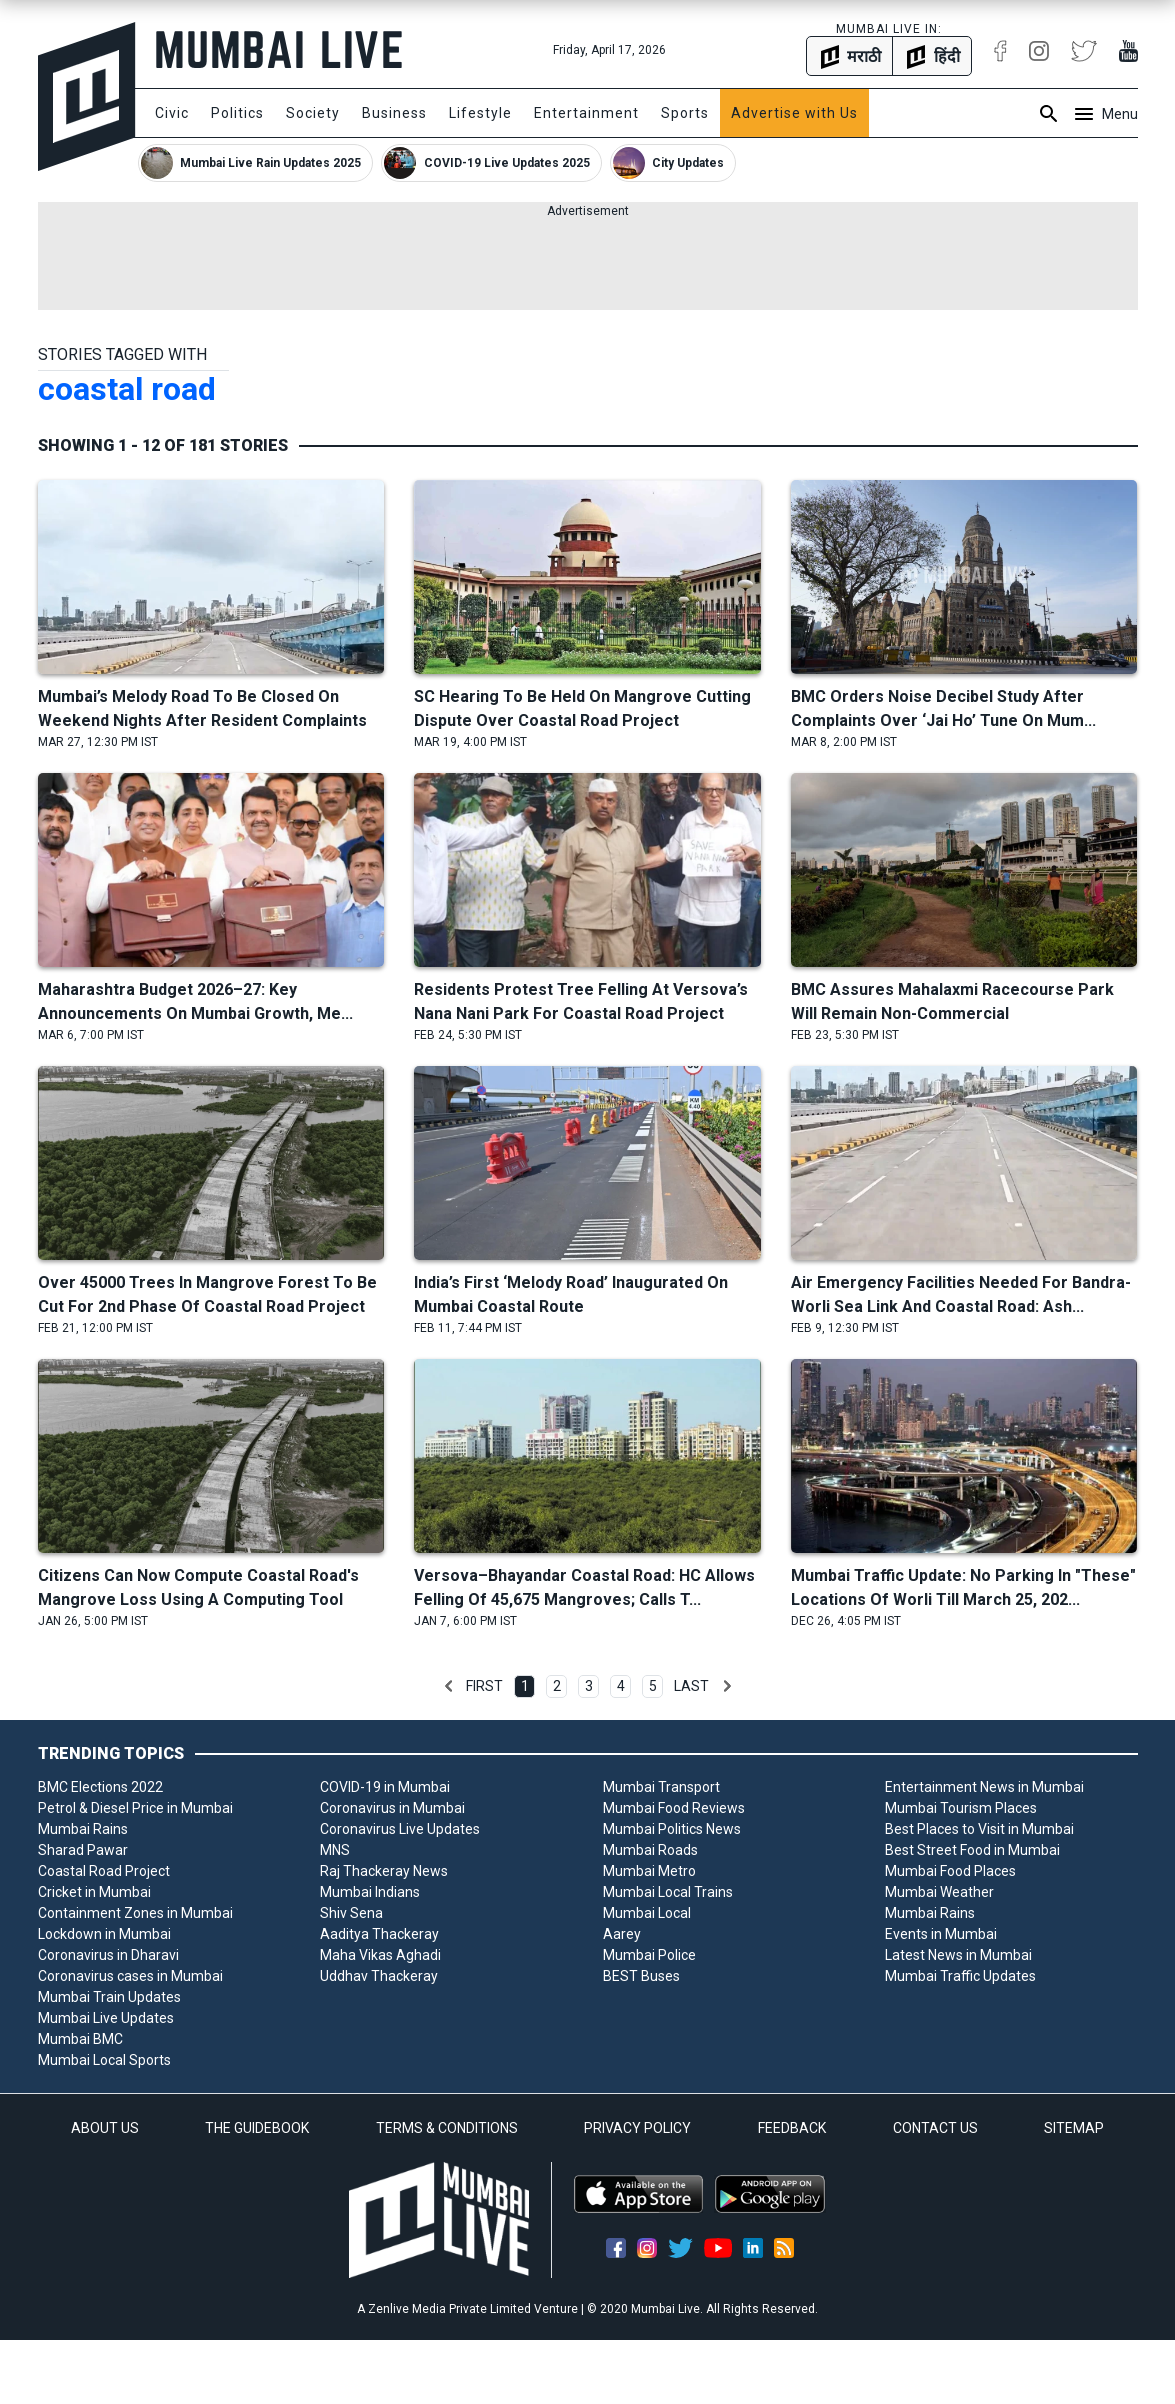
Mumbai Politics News (672, 1829)
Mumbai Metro (649, 1871)
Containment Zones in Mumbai (135, 1913)
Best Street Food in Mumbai (972, 1850)
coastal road (127, 389)
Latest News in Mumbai (958, 1955)
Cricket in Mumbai (94, 1892)
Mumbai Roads (650, 1850)
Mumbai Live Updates (106, 2018)
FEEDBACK (792, 2128)
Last (691, 1686)
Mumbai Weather (939, 1892)
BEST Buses (641, 1976)
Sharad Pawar (83, 1850)
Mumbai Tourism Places (961, 1808)
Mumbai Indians (370, 1892)
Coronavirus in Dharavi (108, 1955)
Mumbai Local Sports (104, 2060)
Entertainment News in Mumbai (984, 1787)
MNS (335, 1850)
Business (394, 113)
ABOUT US (105, 2128)
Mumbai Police (649, 1955)
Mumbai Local (647, 1913)
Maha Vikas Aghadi (380, 1955)
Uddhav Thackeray (379, 1976)
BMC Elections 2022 (100, 1787)
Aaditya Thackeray (379, 1934)
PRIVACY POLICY (637, 2128)
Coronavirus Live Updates (400, 1829)
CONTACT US (935, 2128)
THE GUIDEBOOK (257, 2128)
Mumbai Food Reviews (674, 1808)
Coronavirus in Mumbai (392, 1808)
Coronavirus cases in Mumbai (130, 1976)
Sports (685, 113)
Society (313, 113)
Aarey (622, 1934)
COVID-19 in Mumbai (385, 1787)
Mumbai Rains (83, 1829)
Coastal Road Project (104, 1871)
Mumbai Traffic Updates (960, 1976)
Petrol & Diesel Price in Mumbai (135, 1808)
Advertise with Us (794, 113)
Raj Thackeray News (384, 1871)
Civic (172, 113)
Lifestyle (480, 113)
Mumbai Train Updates (109, 1997)
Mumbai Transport (661, 1787)
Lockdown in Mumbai (104, 1934)
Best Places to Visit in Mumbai (979, 1829)
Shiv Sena (351, 1913)
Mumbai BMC (80, 2039)
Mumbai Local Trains (668, 1892)
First (484, 1686)
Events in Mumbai (941, 1934)
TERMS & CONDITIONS (447, 2128)
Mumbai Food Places (950, 1871)
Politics (237, 113)
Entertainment (586, 113)
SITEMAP (1074, 2128)
